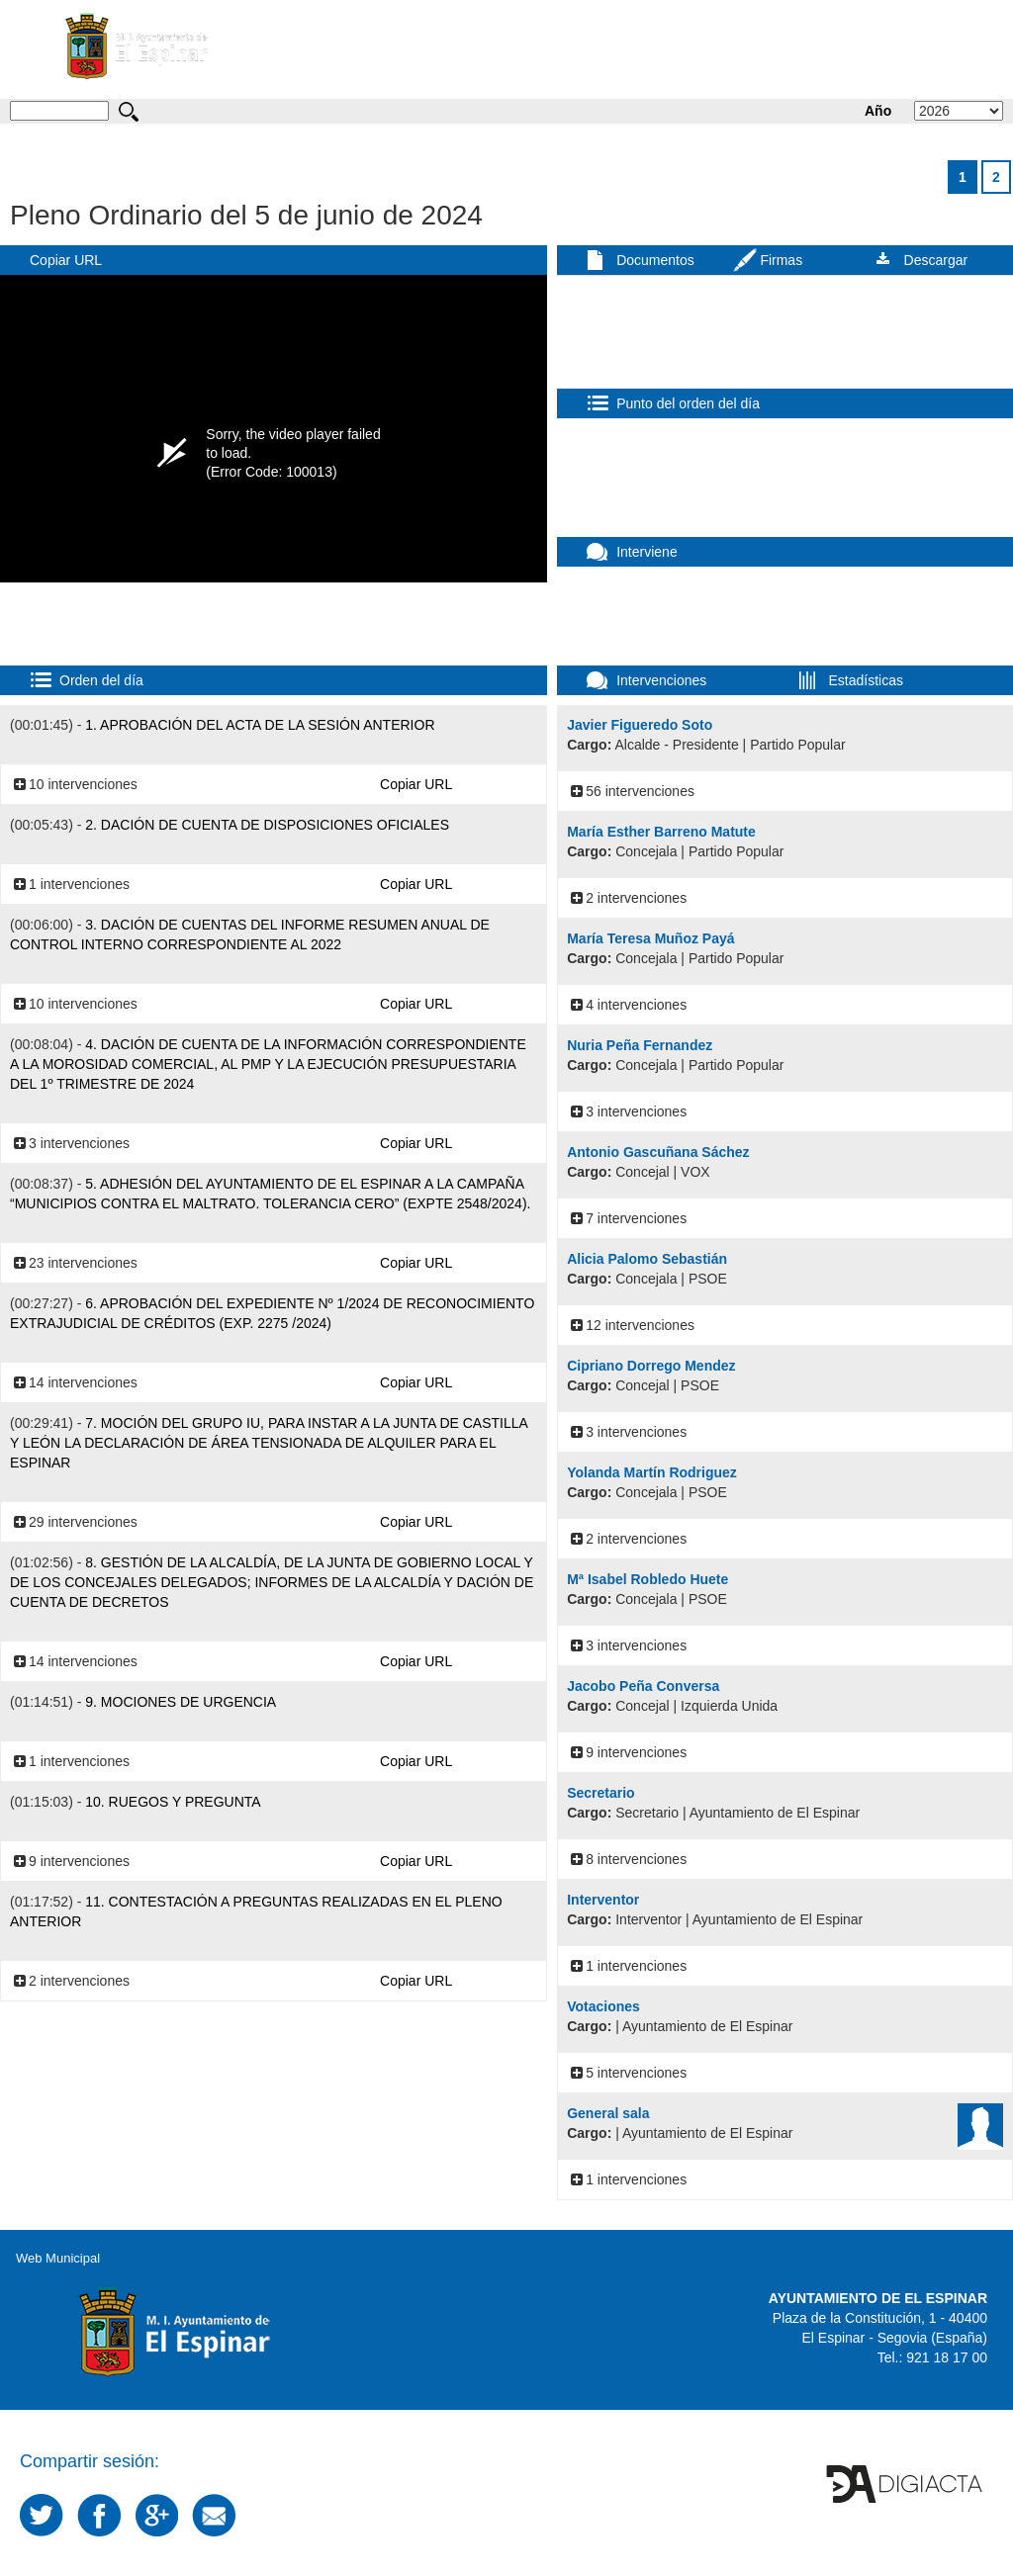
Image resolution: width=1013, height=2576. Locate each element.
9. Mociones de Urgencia (180, 1702)
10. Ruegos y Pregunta (172, 1802)
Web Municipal (58, 2258)
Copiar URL (66, 260)
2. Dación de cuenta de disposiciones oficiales (267, 825)
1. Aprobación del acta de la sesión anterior (259, 725)
